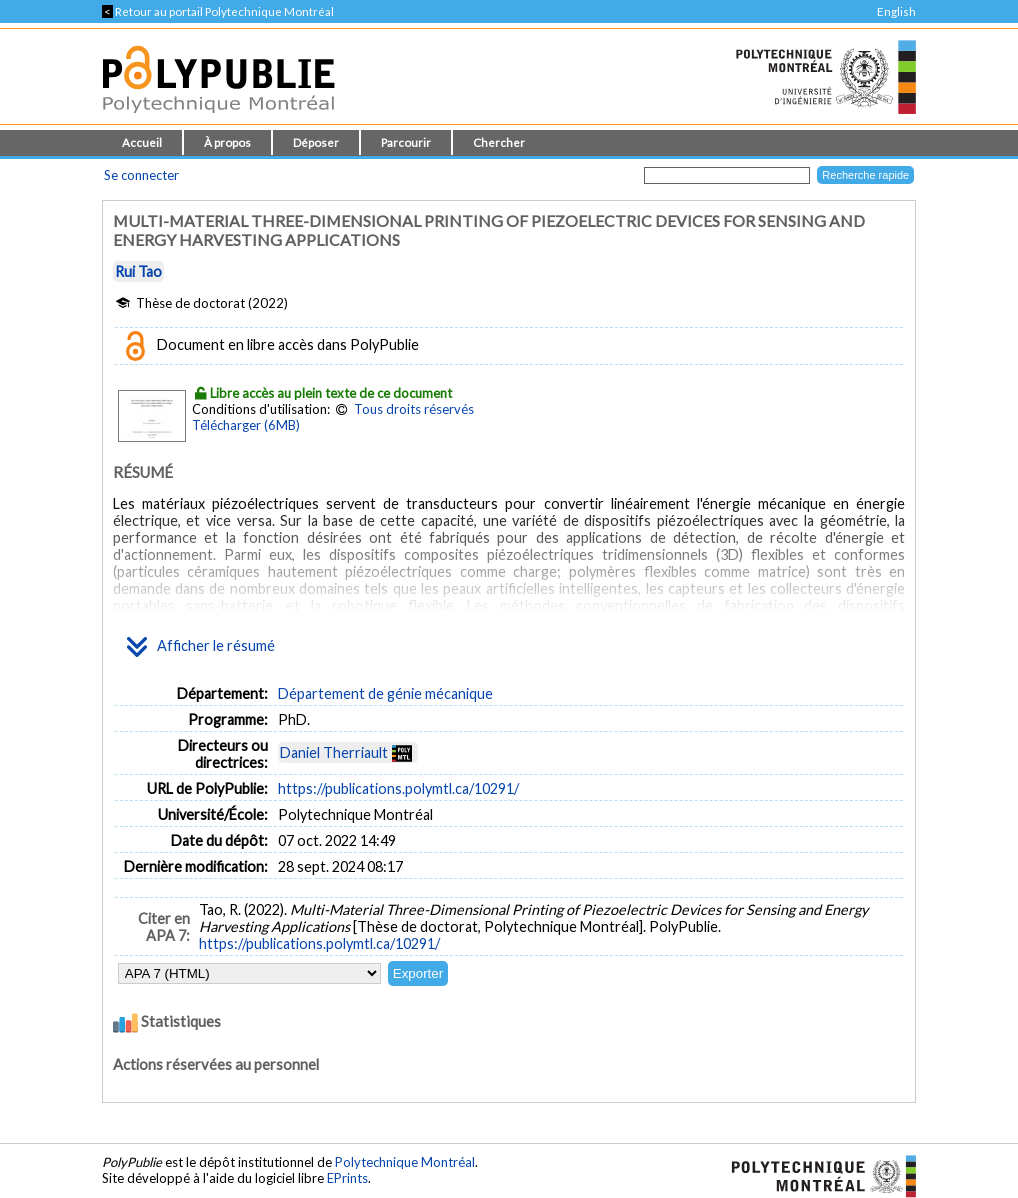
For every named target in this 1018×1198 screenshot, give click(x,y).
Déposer (316, 142)
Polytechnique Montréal (405, 1162)
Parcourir (406, 142)
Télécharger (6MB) (246, 425)
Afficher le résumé (201, 647)
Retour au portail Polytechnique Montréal (218, 11)
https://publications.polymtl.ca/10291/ (398, 788)
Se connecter (141, 175)
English (896, 11)
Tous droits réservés (414, 409)
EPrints (347, 1178)
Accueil (142, 142)
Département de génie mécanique (385, 693)
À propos (227, 142)
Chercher (499, 142)
